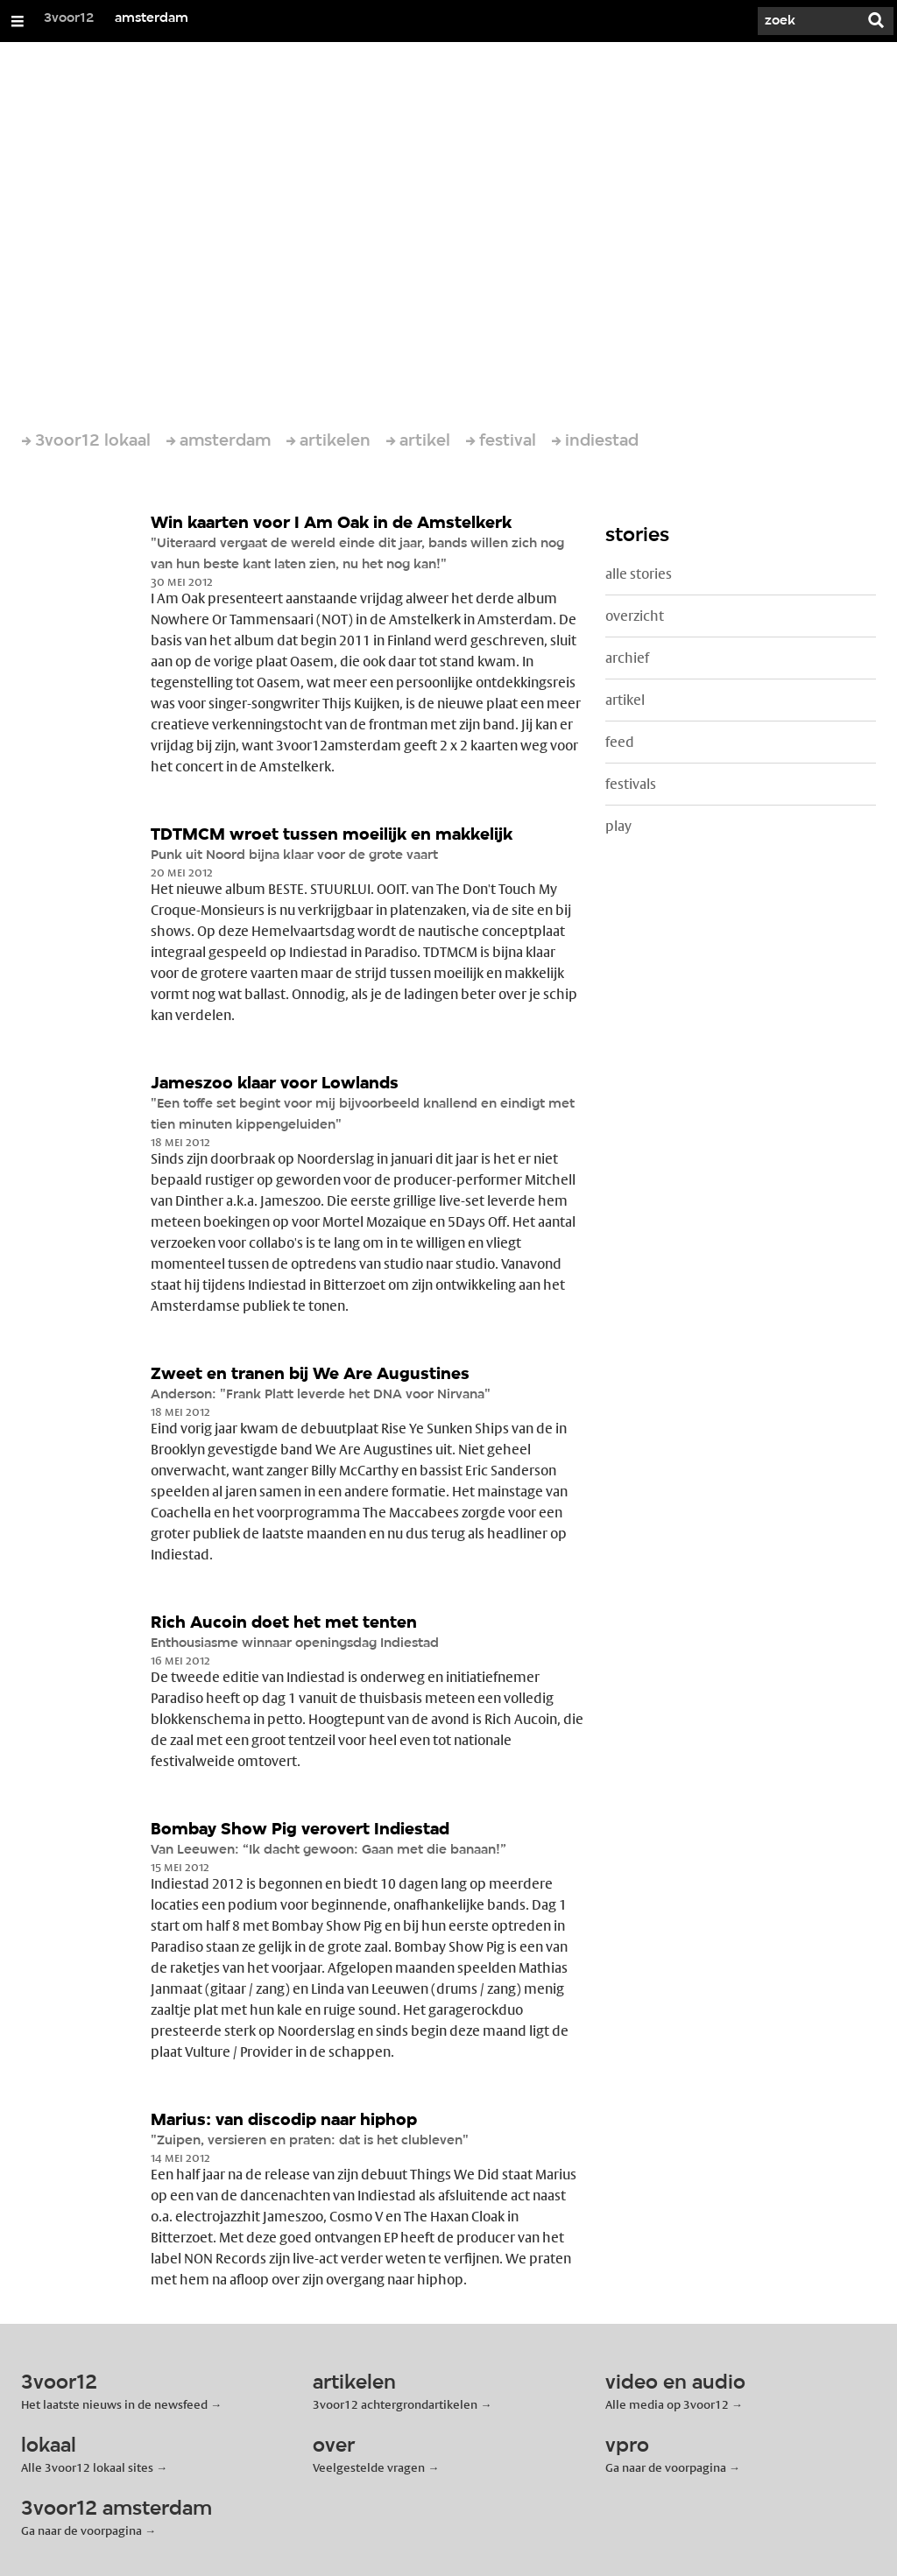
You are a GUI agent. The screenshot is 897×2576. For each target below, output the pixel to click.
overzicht (634, 616)
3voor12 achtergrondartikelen (395, 2404)
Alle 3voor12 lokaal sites (87, 2467)
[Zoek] (805, 21)
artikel (625, 700)
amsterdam (151, 18)
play (618, 826)
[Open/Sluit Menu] (17, 21)
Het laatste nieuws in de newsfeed (114, 2404)
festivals (630, 784)
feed (619, 742)
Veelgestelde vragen (369, 2467)
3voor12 (69, 18)
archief (627, 658)
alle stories (638, 574)
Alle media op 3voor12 (667, 2404)
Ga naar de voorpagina (665, 2467)
